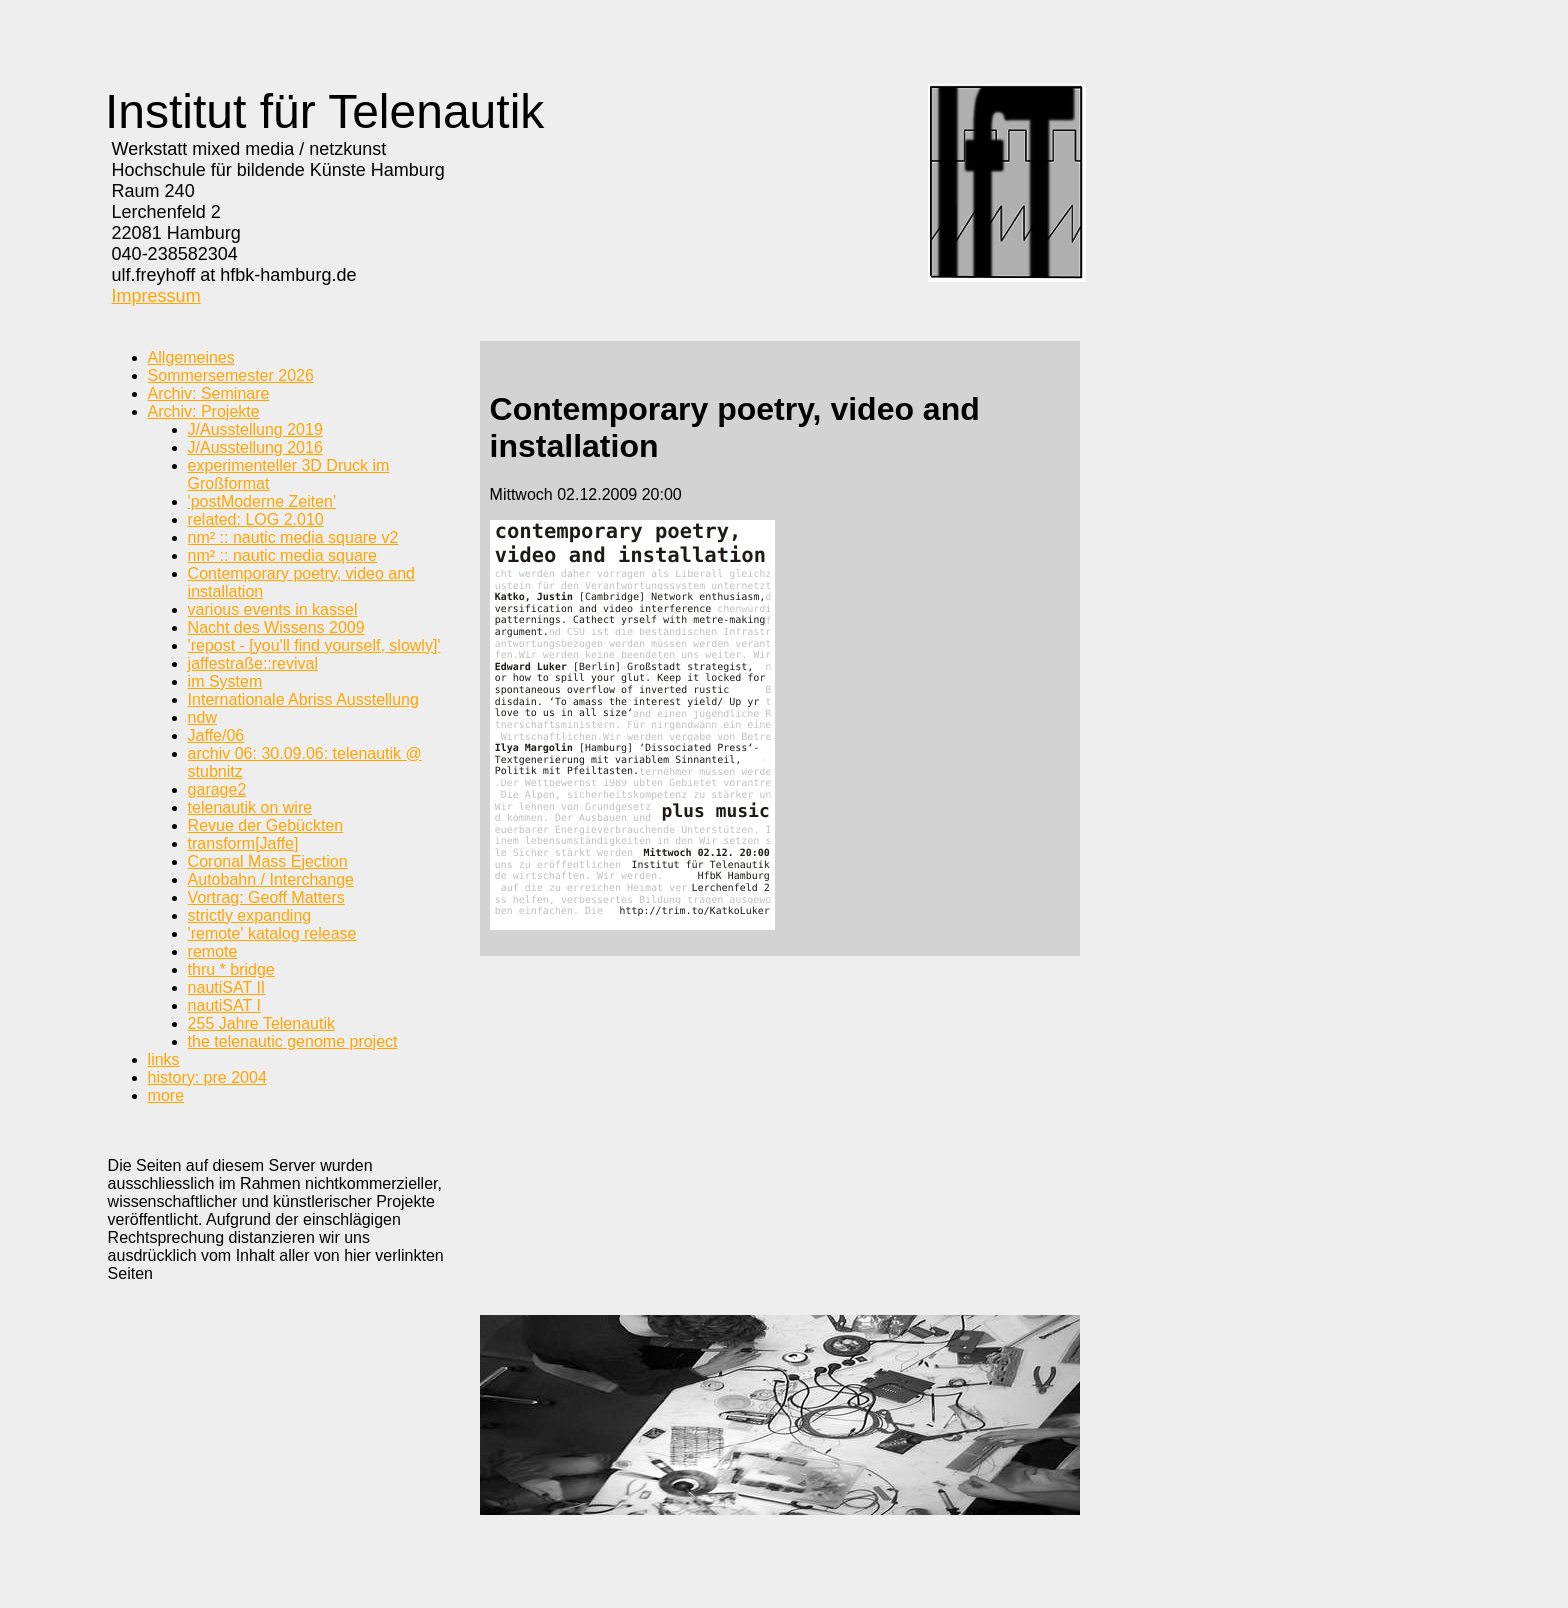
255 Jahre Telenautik (261, 1023)
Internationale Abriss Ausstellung (303, 699)
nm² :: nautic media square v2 (293, 537)
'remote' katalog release (272, 933)
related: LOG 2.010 (256, 519)
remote (213, 951)
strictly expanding (250, 915)
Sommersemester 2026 (231, 375)
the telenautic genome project (293, 1041)
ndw (202, 717)
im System (225, 681)
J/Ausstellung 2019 (255, 429)
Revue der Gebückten (266, 825)
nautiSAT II (227, 987)
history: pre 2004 (207, 1077)
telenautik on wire (250, 807)
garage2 (217, 789)
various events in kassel (273, 609)
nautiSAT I (224, 1005)
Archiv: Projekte (204, 411)
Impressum (156, 296)
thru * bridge (231, 969)
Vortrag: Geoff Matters (266, 897)
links (164, 1059)
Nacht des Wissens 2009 (276, 627)
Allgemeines (191, 357)
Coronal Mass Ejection (268, 861)
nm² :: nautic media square (282, 555)
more (166, 1095)
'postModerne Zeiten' (262, 501)
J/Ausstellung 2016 (255, 447)
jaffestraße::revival (253, 663)
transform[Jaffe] (243, 843)
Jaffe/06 (216, 735)
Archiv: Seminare (209, 393)
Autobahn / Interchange (271, 879)
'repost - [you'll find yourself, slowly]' (314, 645)
